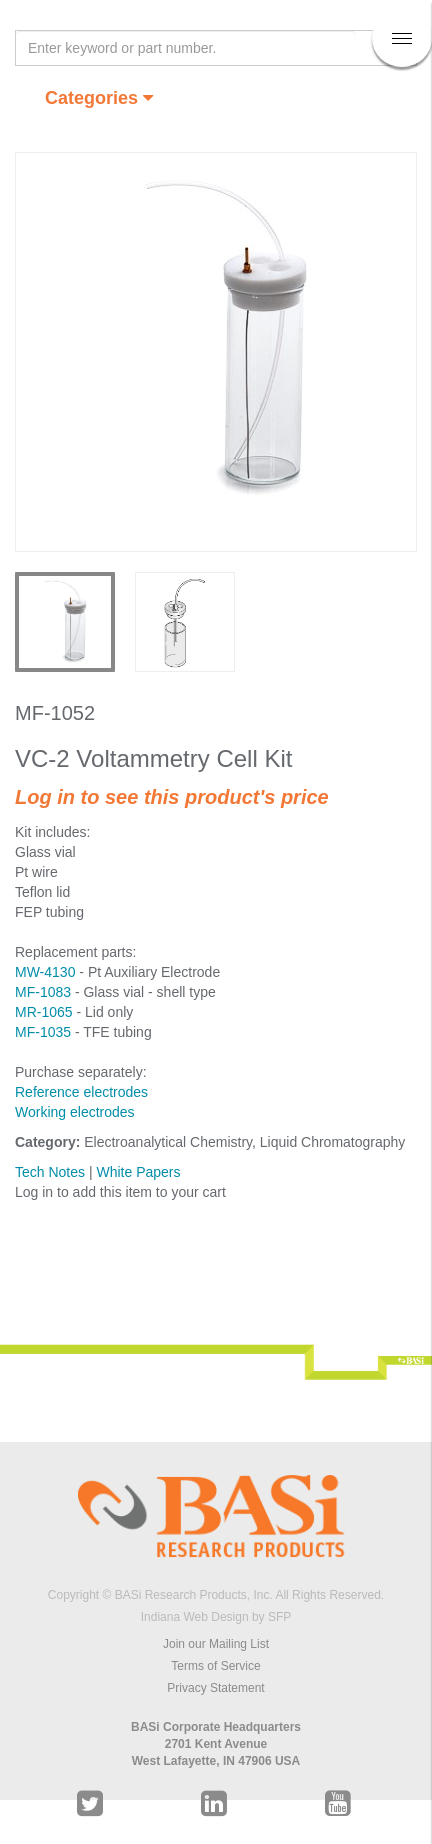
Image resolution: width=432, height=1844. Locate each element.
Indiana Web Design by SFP (216, 1617)
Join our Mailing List (216, 1644)
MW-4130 (45, 972)
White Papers (138, 1172)
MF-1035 (43, 1032)
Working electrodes (75, 1112)
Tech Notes (50, 1172)
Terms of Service (215, 1666)
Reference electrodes (81, 1092)
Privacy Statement (215, 1688)
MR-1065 (44, 1012)
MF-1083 (43, 992)
